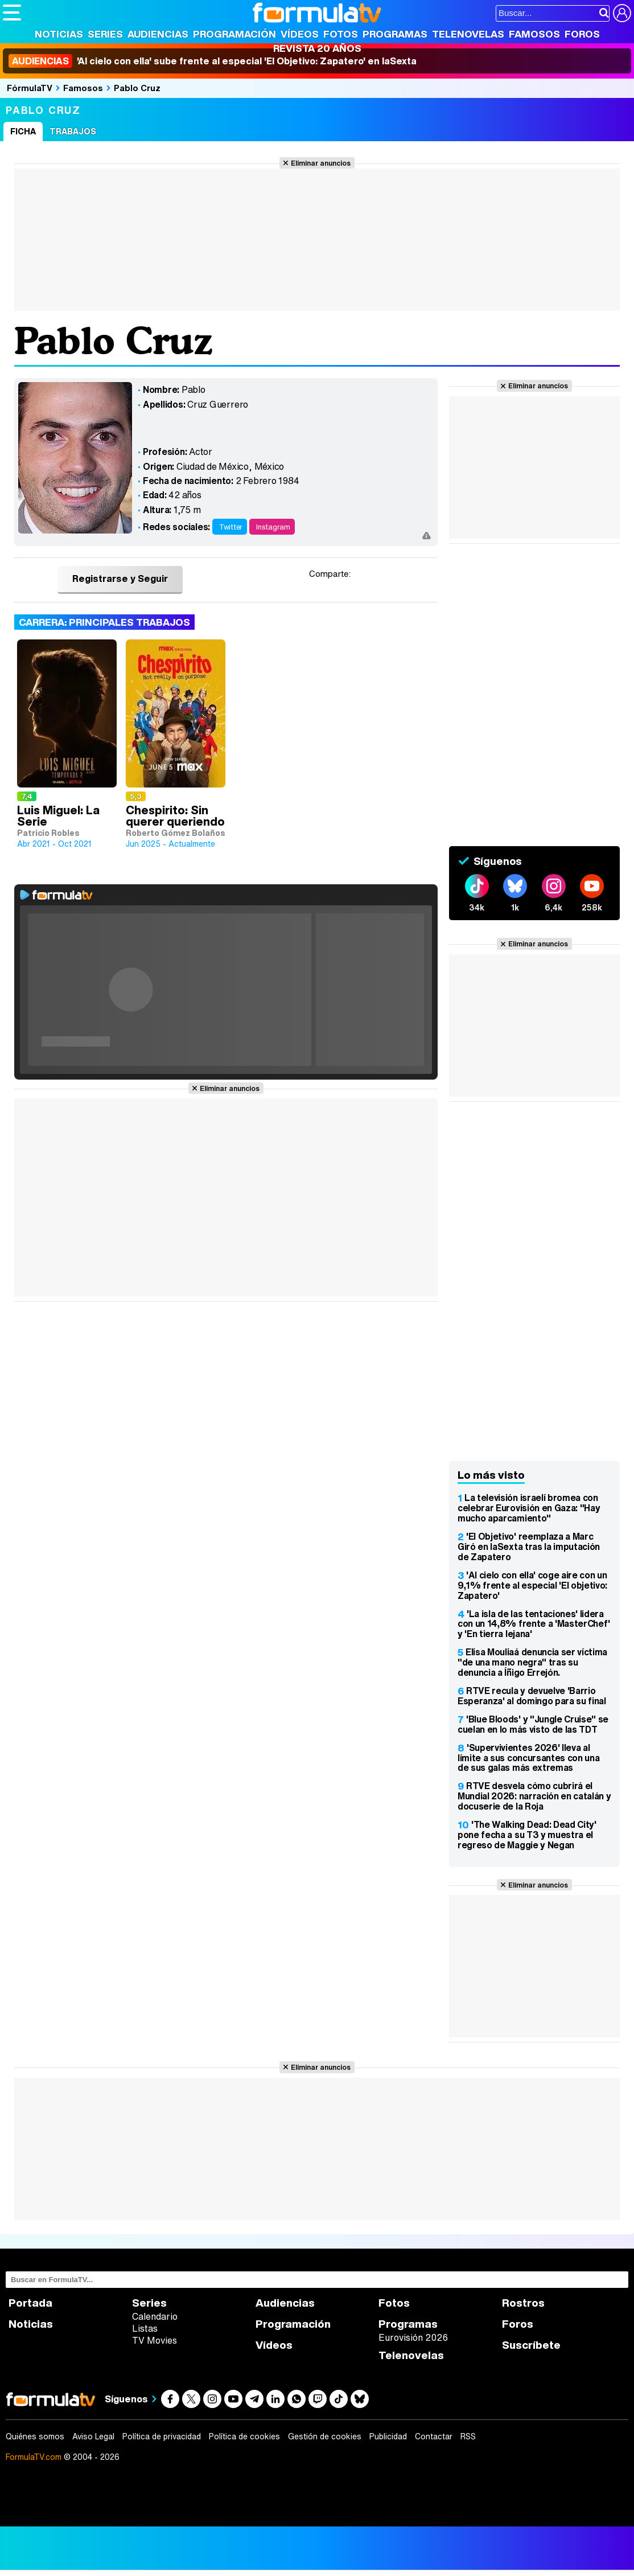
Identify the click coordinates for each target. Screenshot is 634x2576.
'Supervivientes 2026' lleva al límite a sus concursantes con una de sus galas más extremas (528, 1758)
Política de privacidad (161, 2436)
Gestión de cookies (324, 2436)
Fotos (340, 34)
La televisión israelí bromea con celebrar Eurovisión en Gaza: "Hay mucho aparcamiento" (529, 1508)
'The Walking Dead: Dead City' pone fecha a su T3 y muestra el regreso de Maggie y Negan (527, 1835)
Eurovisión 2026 (413, 2337)
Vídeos (300, 34)
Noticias (59, 34)
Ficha (23, 131)
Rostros (523, 2303)
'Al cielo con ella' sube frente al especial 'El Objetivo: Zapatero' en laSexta (213, 61)
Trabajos (73, 131)
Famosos (534, 34)
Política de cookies (244, 2436)
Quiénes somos (35, 2436)
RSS (468, 2436)
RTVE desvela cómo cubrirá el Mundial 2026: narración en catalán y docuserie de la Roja (534, 1796)
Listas (145, 2328)
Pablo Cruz (137, 87)
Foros (582, 34)
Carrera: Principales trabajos (104, 622)
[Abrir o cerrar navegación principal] (12, 12)
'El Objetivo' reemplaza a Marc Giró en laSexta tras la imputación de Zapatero (529, 1546)
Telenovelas (468, 34)
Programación (234, 34)
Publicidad (388, 2436)
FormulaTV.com (33, 2457)
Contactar (433, 2436)
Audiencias (157, 34)
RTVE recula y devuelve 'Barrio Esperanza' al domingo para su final (532, 1696)
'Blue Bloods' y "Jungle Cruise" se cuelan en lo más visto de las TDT (533, 1724)
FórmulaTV (29, 87)
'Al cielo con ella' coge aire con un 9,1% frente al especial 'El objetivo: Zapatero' (532, 1585)
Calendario (155, 2316)
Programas (395, 34)
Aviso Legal (93, 2436)
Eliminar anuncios (321, 163)
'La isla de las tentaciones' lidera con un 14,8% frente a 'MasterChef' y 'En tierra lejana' (534, 1624)
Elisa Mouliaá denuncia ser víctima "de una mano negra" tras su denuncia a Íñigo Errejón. (532, 1662)
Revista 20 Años (317, 48)
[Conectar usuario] (622, 13)
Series (105, 34)
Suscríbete (531, 2345)
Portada (30, 2303)
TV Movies (154, 2340)
